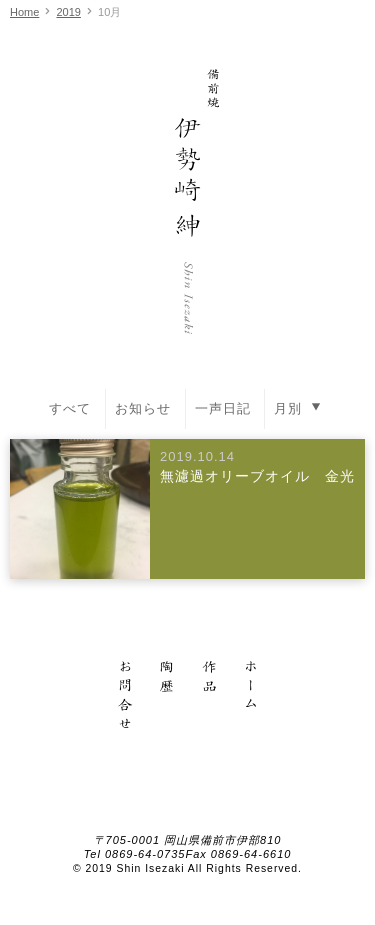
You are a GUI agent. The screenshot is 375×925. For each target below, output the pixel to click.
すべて (70, 408)
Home (24, 12)
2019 (68, 12)
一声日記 (223, 408)
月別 (300, 407)
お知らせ (143, 408)
